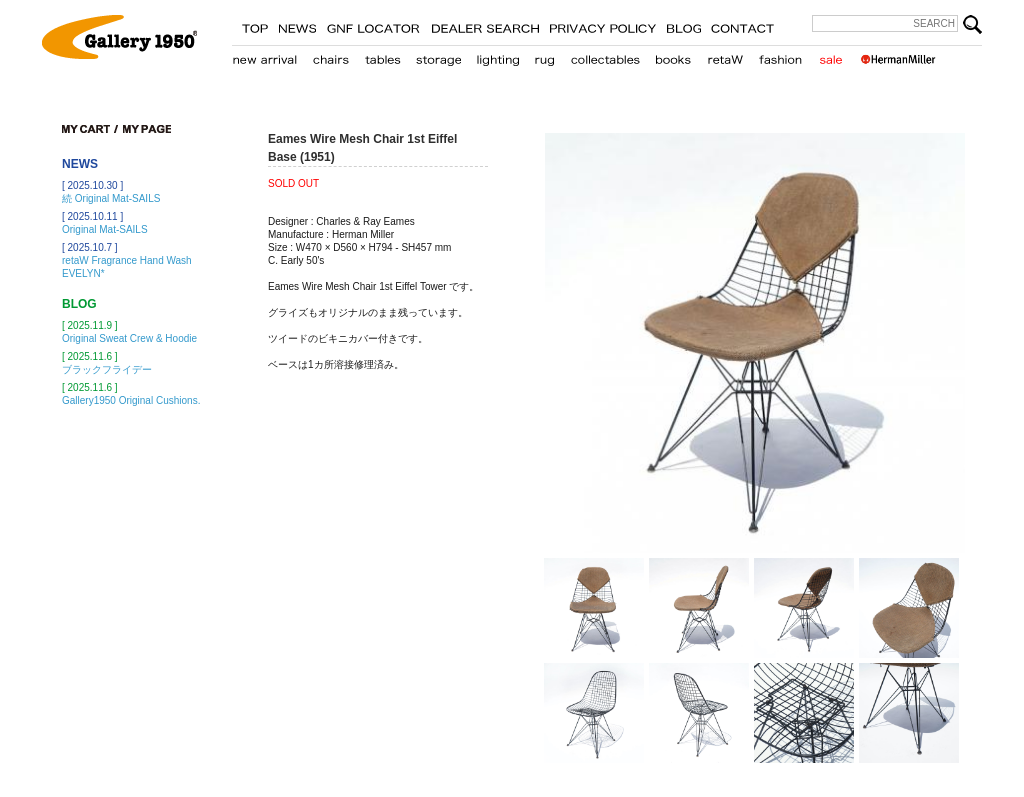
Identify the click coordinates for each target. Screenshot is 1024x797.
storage (438, 56)
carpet (544, 56)
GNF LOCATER (373, 25)
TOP (255, 25)
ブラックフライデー (107, 369)
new (265, 56)
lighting (497, 56)
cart (90, 129)
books (673, 56)
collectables (605, 56)
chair (331, 56)
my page (147, 129)
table (383, 56)
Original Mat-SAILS (105, 229)
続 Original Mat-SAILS (111, 198)
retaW (725, 56)
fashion (781, 56)
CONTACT (743, 25)
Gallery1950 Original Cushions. (131, 400)
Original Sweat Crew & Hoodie (129, 338)
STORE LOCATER (485, 25)
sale (830, 56)
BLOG (683, 25)
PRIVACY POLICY (602, 25)
